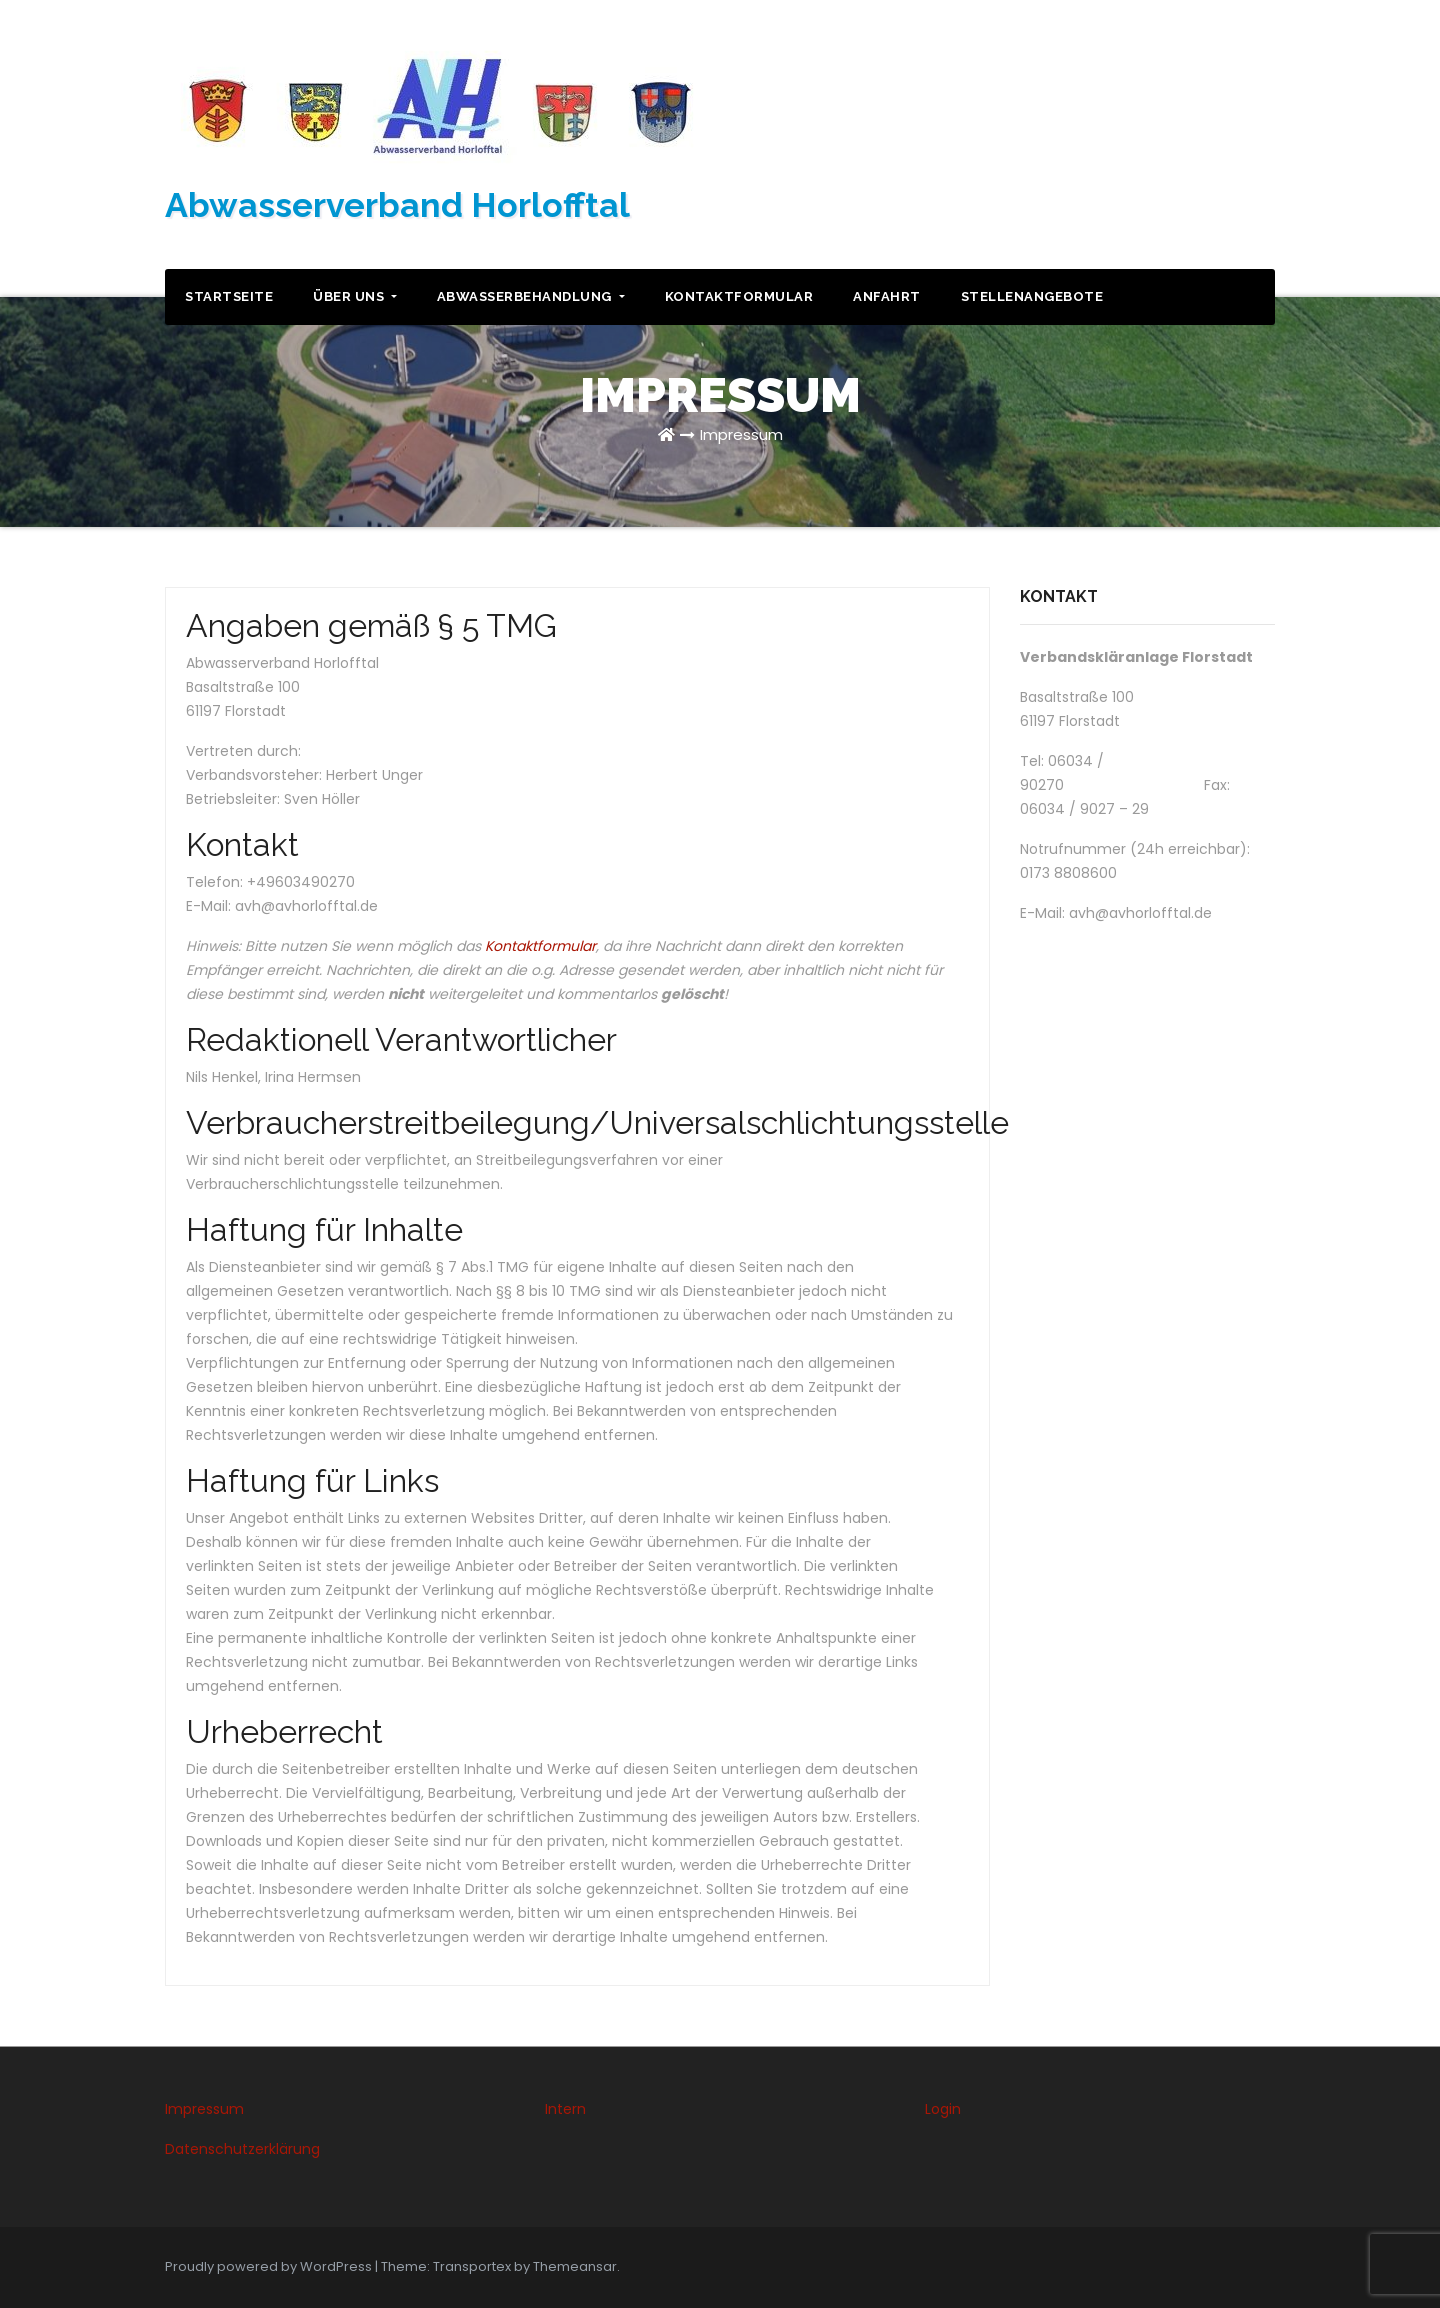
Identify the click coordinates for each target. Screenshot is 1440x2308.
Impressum (741, 434)
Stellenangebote (1032, 296)
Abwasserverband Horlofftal (397, 205)
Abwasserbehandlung (531, 296)
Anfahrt (887, 296)
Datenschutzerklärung (242, 2149)
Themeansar (575, 2266)
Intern (565, 2109)
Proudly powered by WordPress (270, 2266)
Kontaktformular (739, 296)
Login (943, 2109)
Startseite (229, 296)
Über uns (355, 296)
